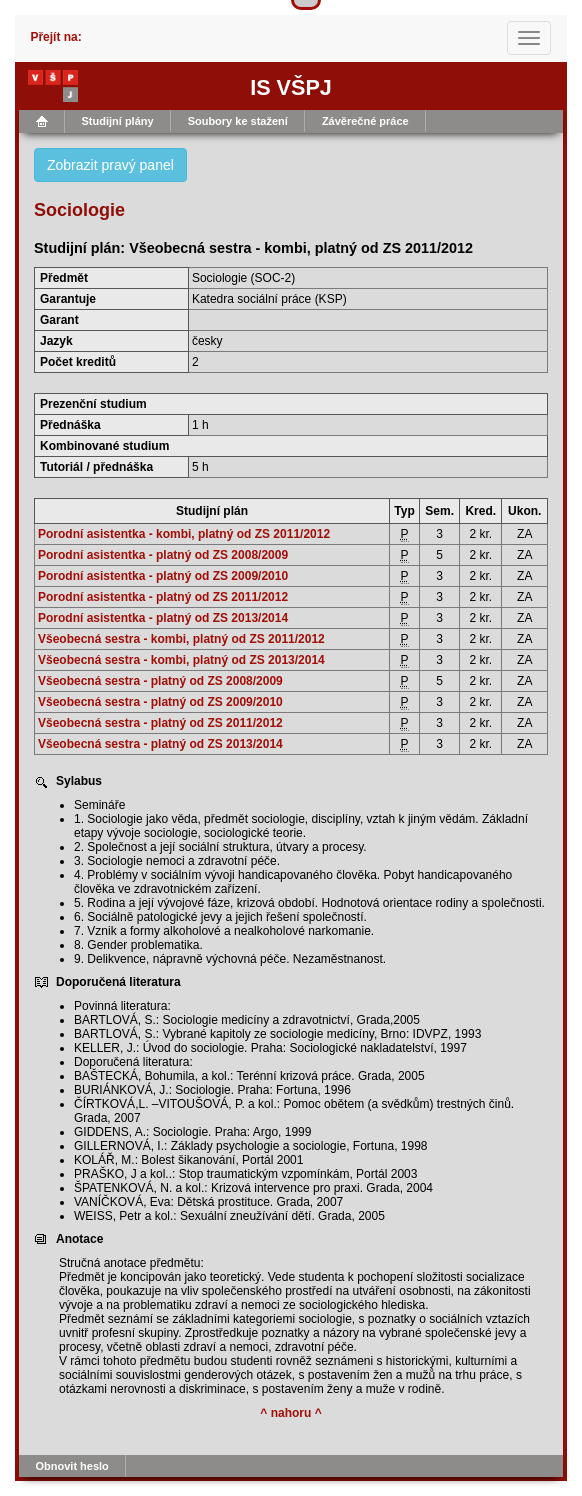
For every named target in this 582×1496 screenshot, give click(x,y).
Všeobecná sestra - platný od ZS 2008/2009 (160, 681)
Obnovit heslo (72, 1466)
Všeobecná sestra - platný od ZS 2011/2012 (160, 723)
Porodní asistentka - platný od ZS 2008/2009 (163, 555)
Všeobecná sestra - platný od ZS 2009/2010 (160, 702)
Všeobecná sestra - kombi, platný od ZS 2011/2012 (181, 639)
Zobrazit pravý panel (110, 165)
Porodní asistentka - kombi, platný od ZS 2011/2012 (184, 534)
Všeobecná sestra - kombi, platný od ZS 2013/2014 (181, 660)
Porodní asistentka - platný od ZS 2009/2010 (163, 576)
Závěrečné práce (365, 121)
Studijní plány (118, 121)
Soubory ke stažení (238, 121)
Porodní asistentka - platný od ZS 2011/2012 (163, 597)
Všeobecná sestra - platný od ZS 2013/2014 (160, 744)
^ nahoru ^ (290, 1413)
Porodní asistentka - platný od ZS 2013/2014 (163, 618)
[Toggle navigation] (529, 38)
